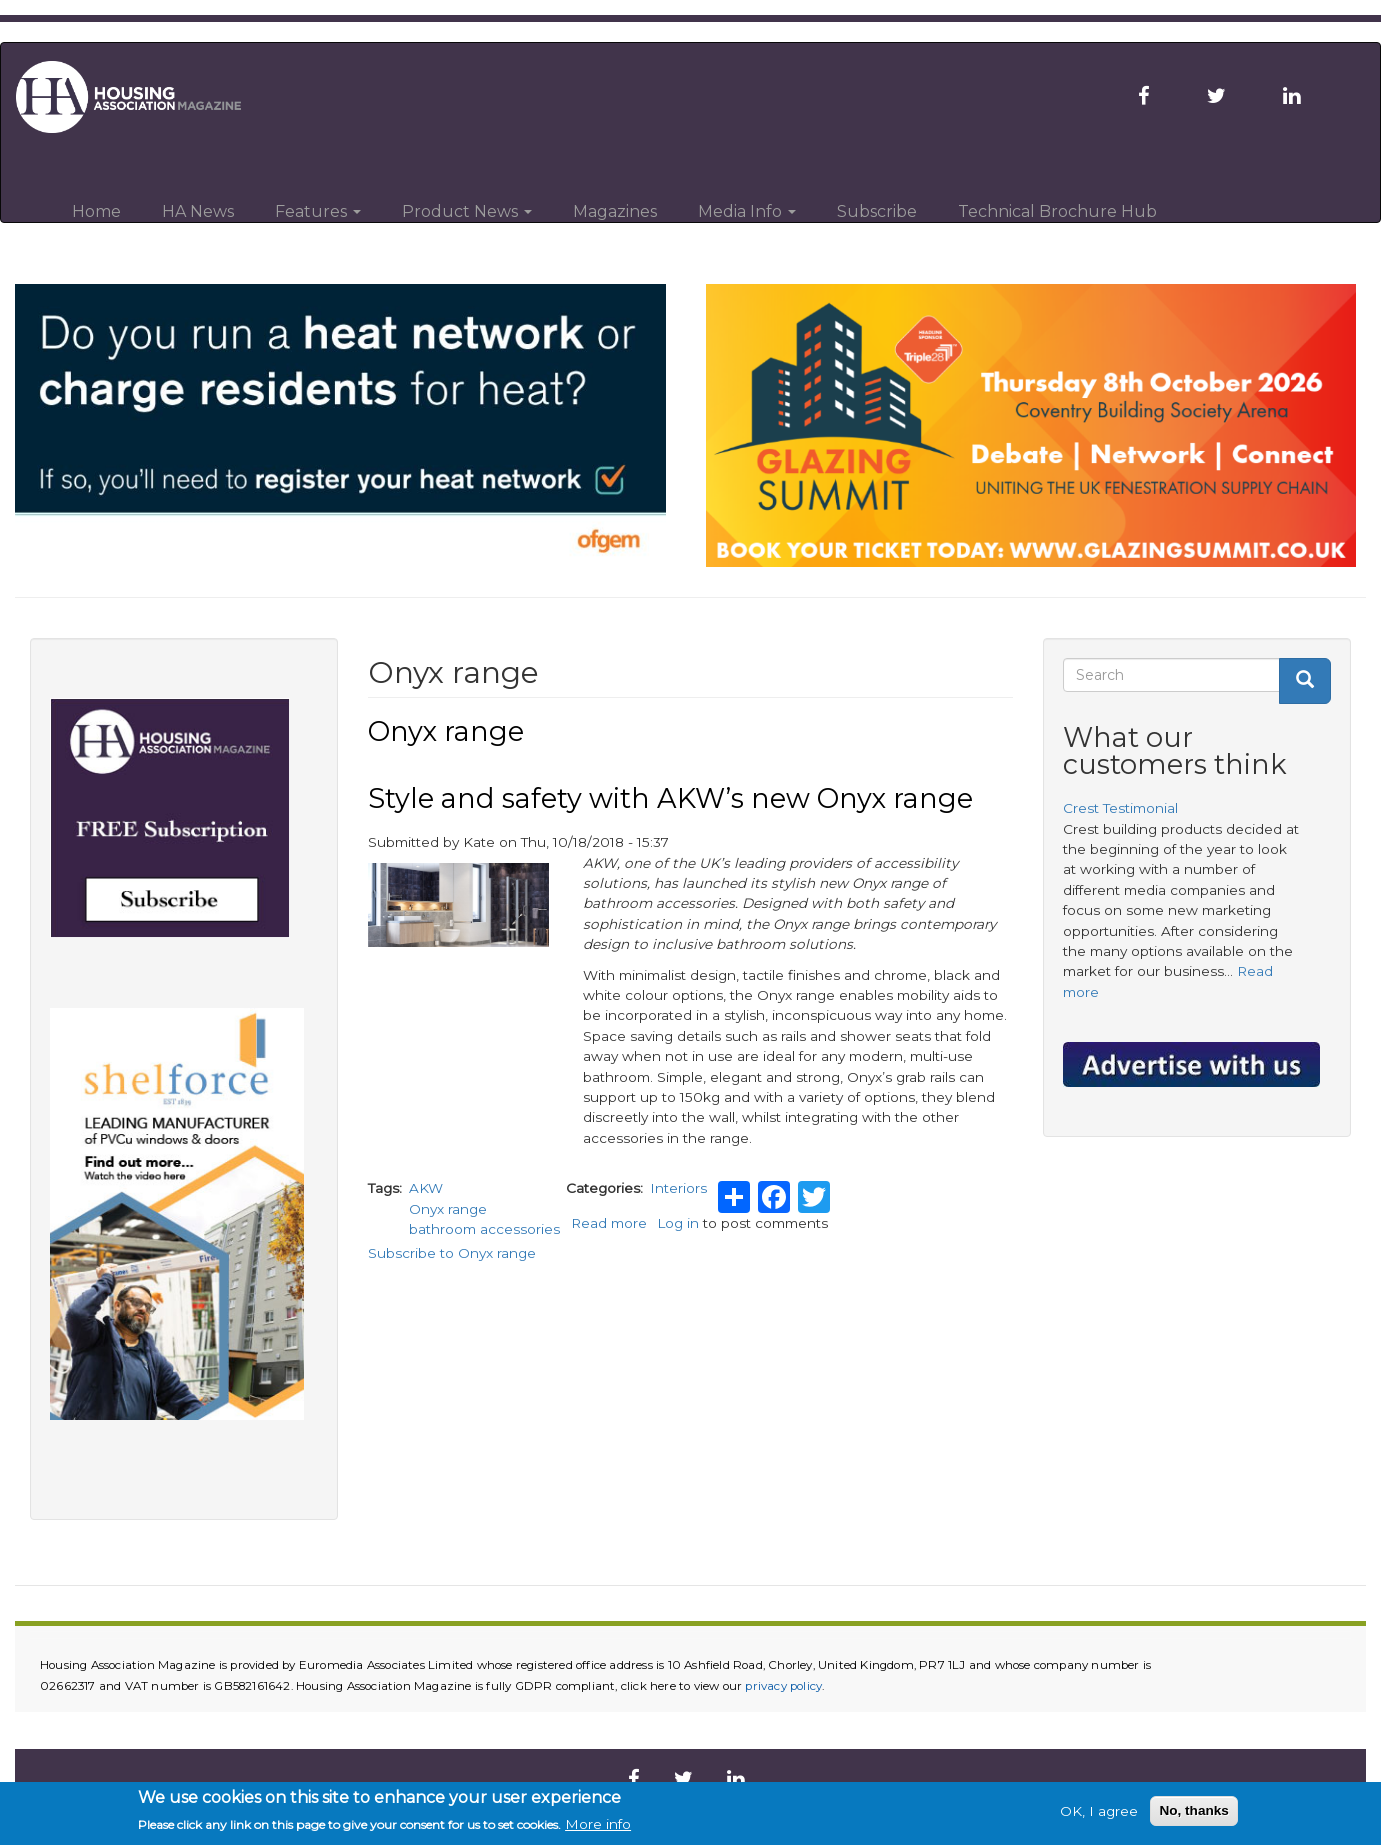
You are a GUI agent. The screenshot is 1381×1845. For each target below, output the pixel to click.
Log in (678, 1223)
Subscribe (877, 211)
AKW (426, 1188)
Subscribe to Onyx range (452, 1253)
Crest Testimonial (1120, 808)
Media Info (747, 211)
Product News (467, 211)
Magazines (615, 211)
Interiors (678, 1188)
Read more (609, 1223)
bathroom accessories (484, 1229)
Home (96, 211)
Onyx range (448, 1209)
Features (318, 211)
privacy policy (783, 1686)
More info (598, 1824)
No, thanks (1194, 1810)
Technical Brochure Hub (1057, 211)
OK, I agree (1099, 1811)
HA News (198, 211)
